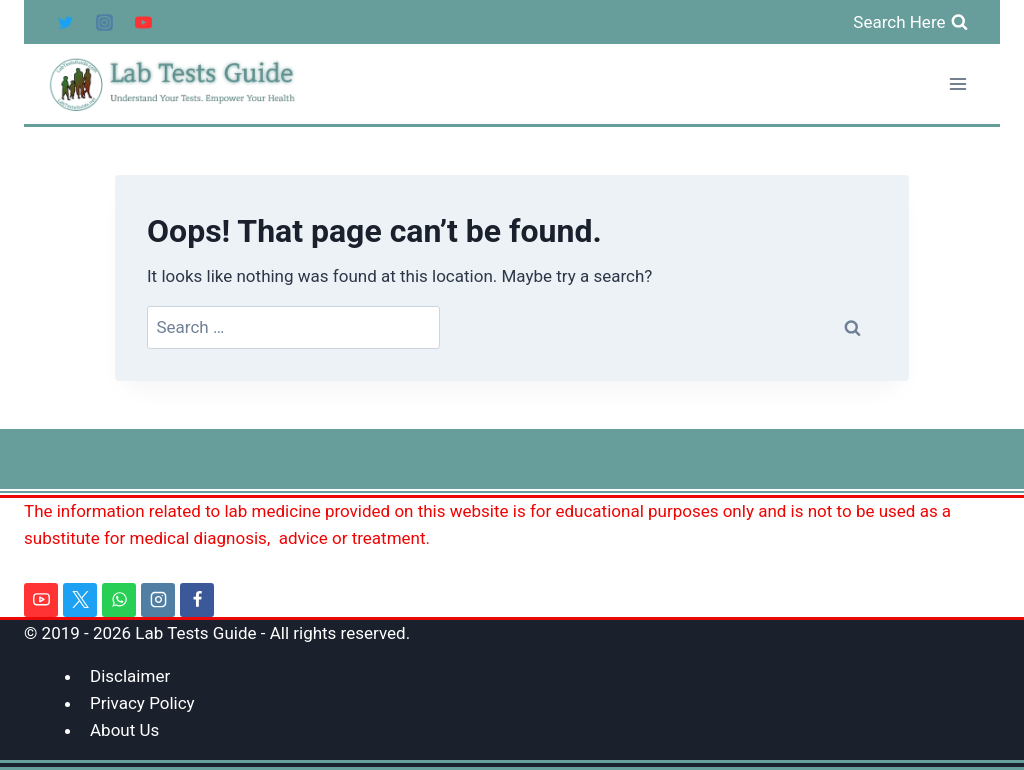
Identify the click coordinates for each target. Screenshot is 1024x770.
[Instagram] (104, 22)
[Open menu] (957, 84)
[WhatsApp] (119, 600)
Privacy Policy (142, 703)
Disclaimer (130, 676)
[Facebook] (197, 600)
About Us (124, 730)
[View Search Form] (910, 22)
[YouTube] (143, 22)
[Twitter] (65, 22)
